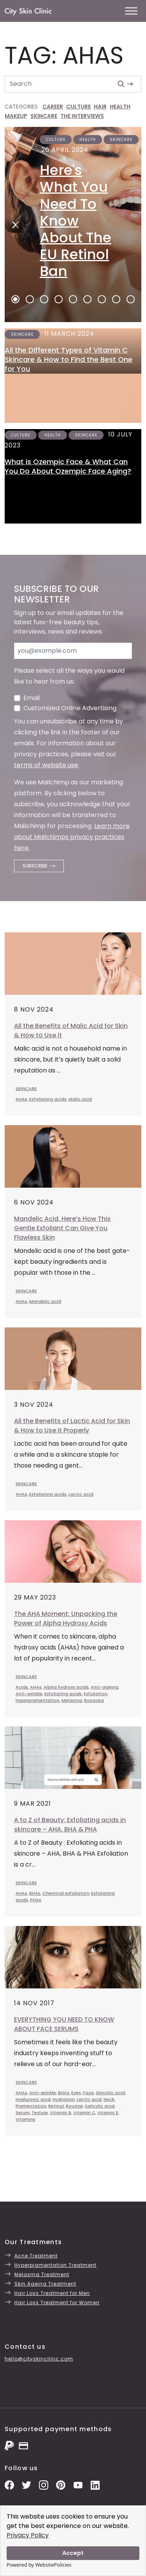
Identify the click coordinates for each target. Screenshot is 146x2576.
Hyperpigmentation (38, 1700)
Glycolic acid (110, 2093)
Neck (109, 2099)
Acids (22, 1687)
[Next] (13, 224)
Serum (23, 2112)
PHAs (35, 1900)
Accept (73, 2553)
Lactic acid (81, 1494)
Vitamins (25, 2119)
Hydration (64, 2099)
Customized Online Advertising (69, 708)
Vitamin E (107, 2112)
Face (88, 2093)
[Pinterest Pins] (60, 2484)
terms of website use (46, 765)
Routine (74, 2106)
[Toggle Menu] (131, 10)
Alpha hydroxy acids (66, 1687)
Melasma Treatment (41, 2274)
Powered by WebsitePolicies (39, 2564)
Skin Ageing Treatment (45, 2283)
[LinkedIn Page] (95, 2484)
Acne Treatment (36, 2255)
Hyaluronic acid (33, 2099)
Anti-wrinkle (29, 1694)
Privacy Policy (28, 2535)
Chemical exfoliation (65, 1893)
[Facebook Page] (9, 2484)
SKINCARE (43, 116)
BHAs (34, 1893)
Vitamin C (84, 2112)
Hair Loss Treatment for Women (57, 2302)
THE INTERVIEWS (82, 116)
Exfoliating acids (48, 1099)
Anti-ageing (104, 1687)
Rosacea (94, 1700)
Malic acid (80, 1099)
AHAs (21, 1099)
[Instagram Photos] (43, 2484)
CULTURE (78, 106)
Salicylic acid (99, 2106)
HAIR (100, 106)
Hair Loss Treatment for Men (52, 2293)
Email (31, 697)
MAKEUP (16, 116)
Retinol (56, 2106)
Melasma (72, 1700)
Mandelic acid (45, 1301)
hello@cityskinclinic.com (39, 2358)
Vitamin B (60, 2112)
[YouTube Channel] (78, 2484)
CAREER (52, 106)
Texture (40, 2112)
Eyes (76, 2093)
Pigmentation (31, 2106)
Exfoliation (95, 1694)
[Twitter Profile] (26, 2484)
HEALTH (120, 106)
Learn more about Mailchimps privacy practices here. (72, 836)
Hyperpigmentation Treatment (55, 2265)
